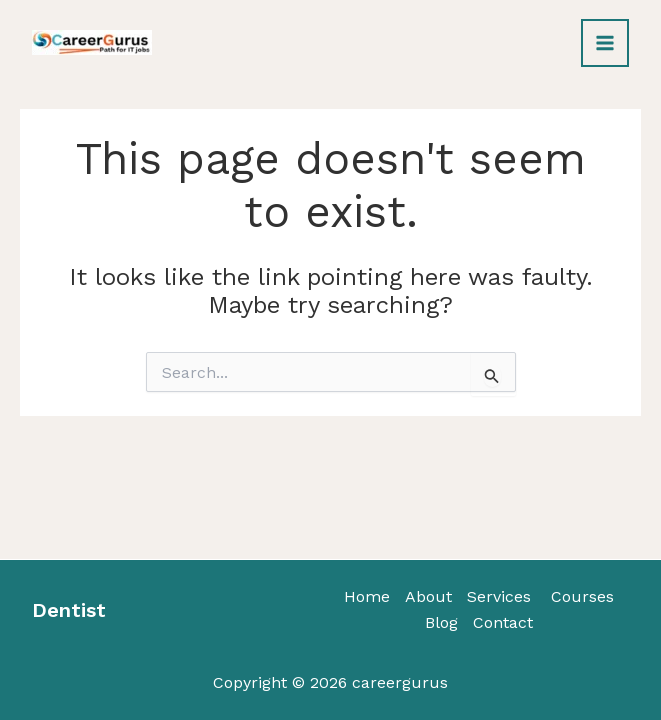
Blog (441, 622)
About (428, 596)
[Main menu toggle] (605, 43)
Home (367, 596)
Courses (580, 596)
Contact (503, 622)
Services (499, 596)
